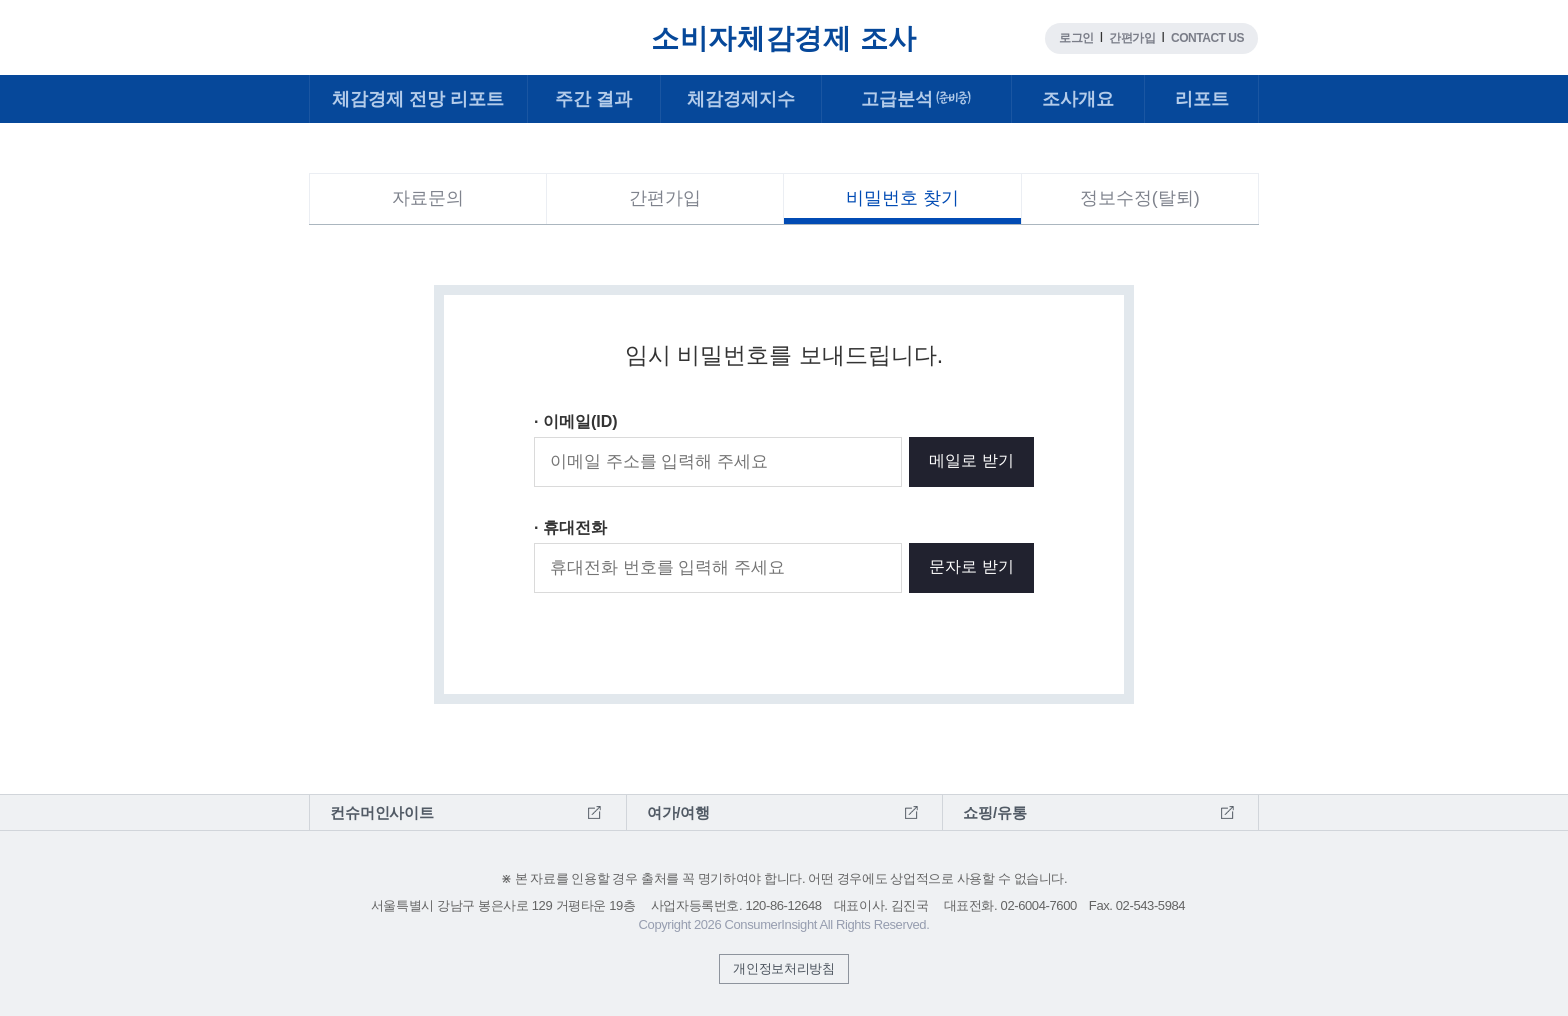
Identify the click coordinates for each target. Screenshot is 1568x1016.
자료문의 (428, 198)
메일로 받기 (971, 460)
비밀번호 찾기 (902, 198)
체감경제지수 (741, 99)
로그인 (1076, 38)
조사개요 (1078, 99)
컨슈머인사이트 (369, 25)
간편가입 (1132, 38)
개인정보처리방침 (784, 968)
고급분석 (917, 99)
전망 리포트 (418, 99)
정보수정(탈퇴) (1140, 198)
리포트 (1202, 99)
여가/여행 (678, 812)
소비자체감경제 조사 (783, 38)
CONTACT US (1207, 38)
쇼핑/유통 (994, 812)
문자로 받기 (971, 566)
